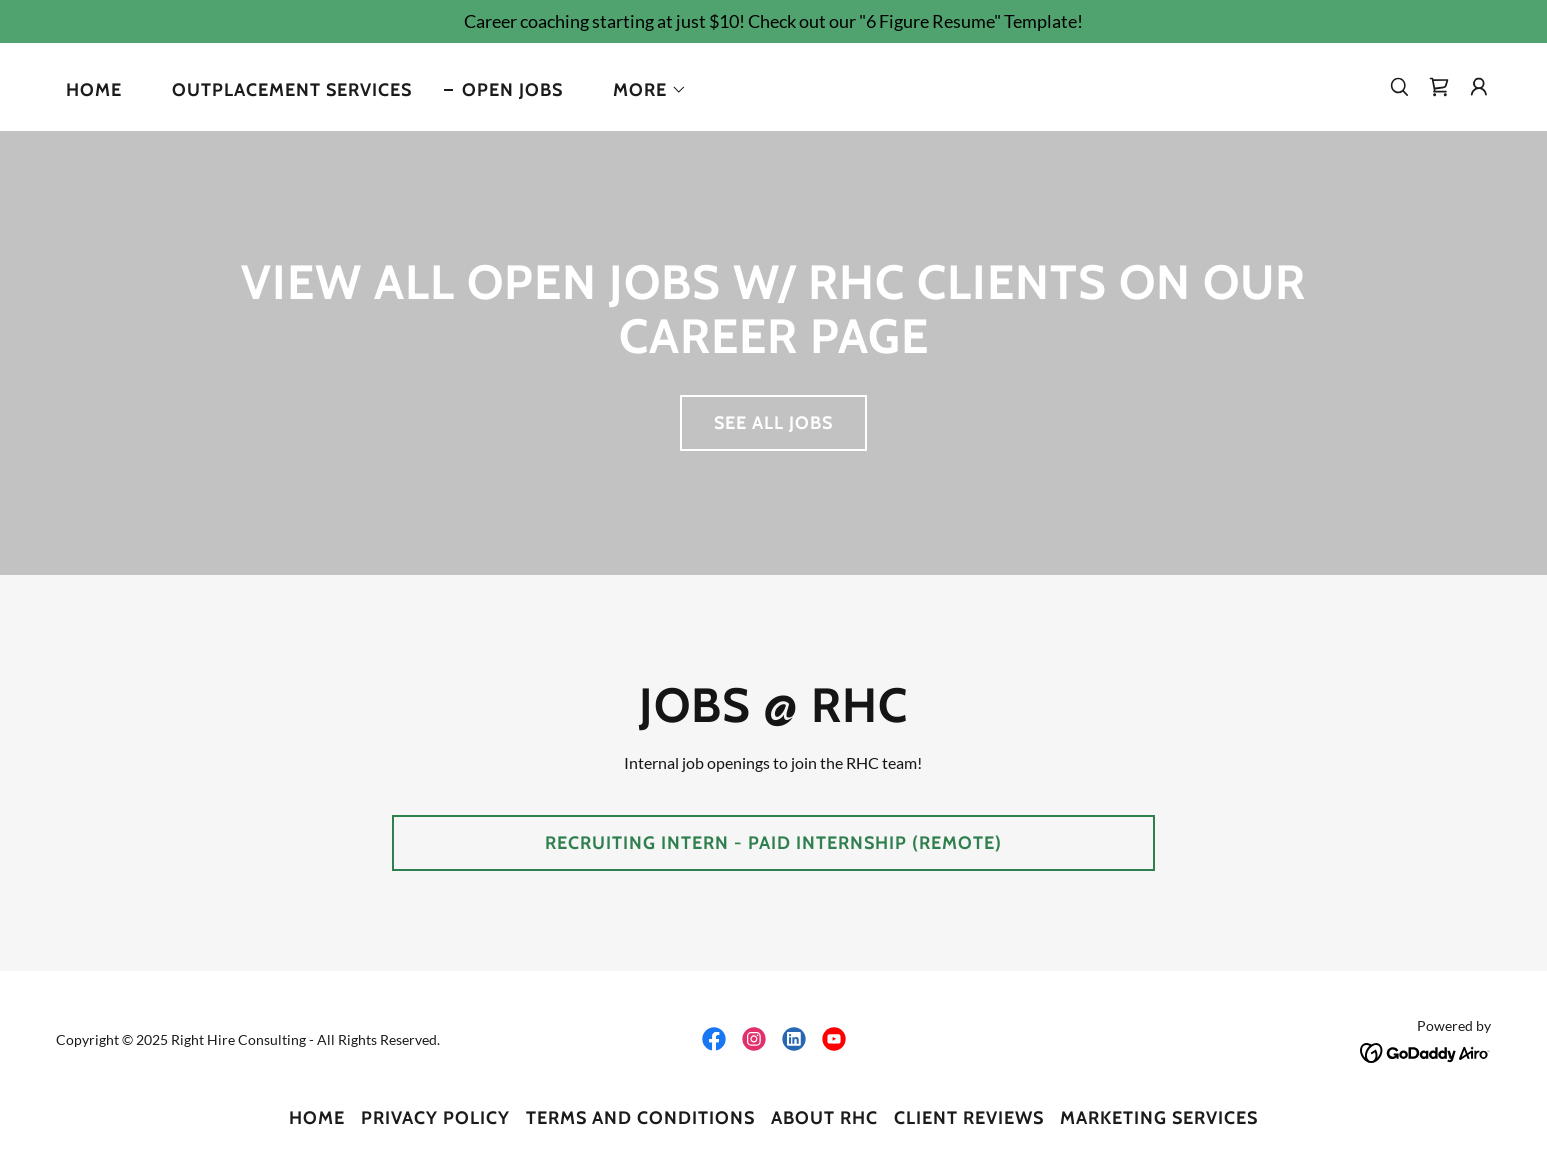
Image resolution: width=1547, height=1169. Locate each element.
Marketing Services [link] (1159, 1118)
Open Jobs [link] (512, 90)
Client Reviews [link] (969, 1118)
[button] (641, 90)
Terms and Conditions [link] (640, 1118)
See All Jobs (773, 423)
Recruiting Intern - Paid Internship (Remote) (773, 843)
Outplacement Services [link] (292, 90)
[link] (1439, 87)
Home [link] (94, 90)
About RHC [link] (824, 1118)
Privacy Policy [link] (435, 1118)
